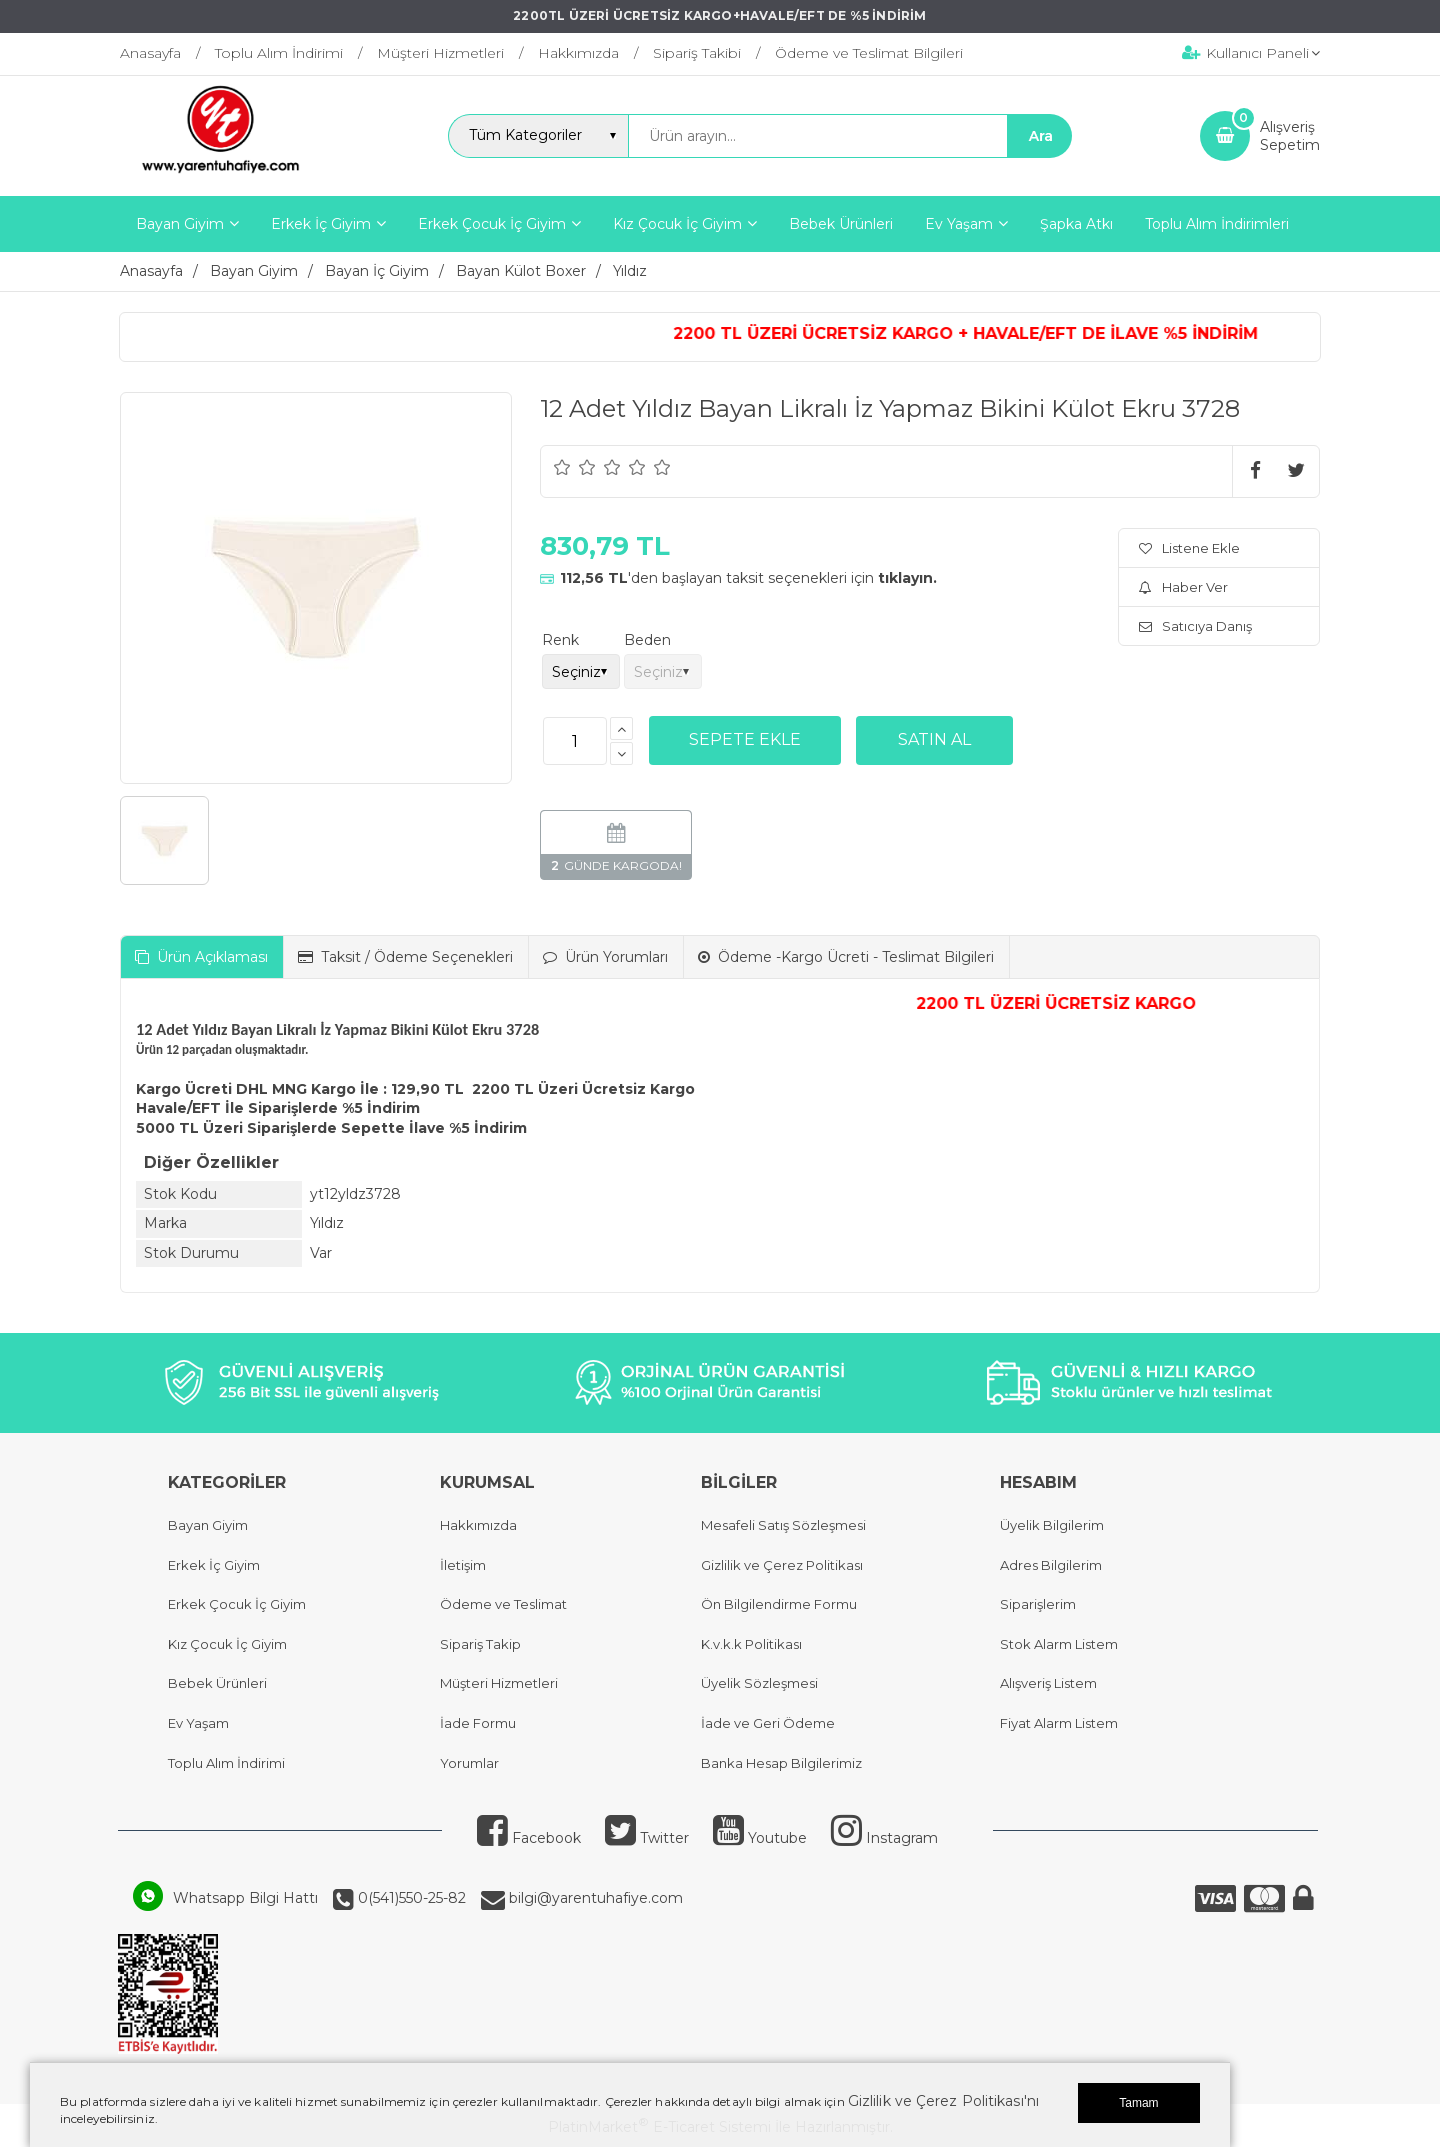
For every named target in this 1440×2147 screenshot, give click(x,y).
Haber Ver (1183, 587)
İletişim (463, 1565)
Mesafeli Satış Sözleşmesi (783, 1525)
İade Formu (478, 1723)
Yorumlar (469, 1763)
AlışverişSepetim (1290, 136)
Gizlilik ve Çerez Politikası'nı (943, 2101)
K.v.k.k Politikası (751, 1644)
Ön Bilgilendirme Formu (779, 1604)
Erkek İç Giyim (214, 1565)
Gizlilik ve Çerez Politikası (782, 1565)
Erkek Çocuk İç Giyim (237, 1604)
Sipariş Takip (480, 1644)
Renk (560, 640)
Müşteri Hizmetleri (499, 1683)
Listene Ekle (1189, 548)
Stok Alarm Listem (1059, 1644)
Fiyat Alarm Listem (1059, 1723)
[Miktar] (575, 741)
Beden (647, 640)
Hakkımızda (478, 1525)
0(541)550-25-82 (410, 1898)
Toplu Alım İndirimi (226, 1763)
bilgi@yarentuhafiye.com (594, 1898)
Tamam (1138, 2103)
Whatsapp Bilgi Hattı (245, 1898)
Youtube (760, 1838)
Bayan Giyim (208, 1525)
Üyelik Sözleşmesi (759, 1683)
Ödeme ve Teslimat (503, 1604)
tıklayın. (907, 578)
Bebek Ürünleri (217, 1683)
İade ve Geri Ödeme (768, 1723)
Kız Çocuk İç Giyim (227, 1644)
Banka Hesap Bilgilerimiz (781, 1763)
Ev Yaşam (198, 1723)
